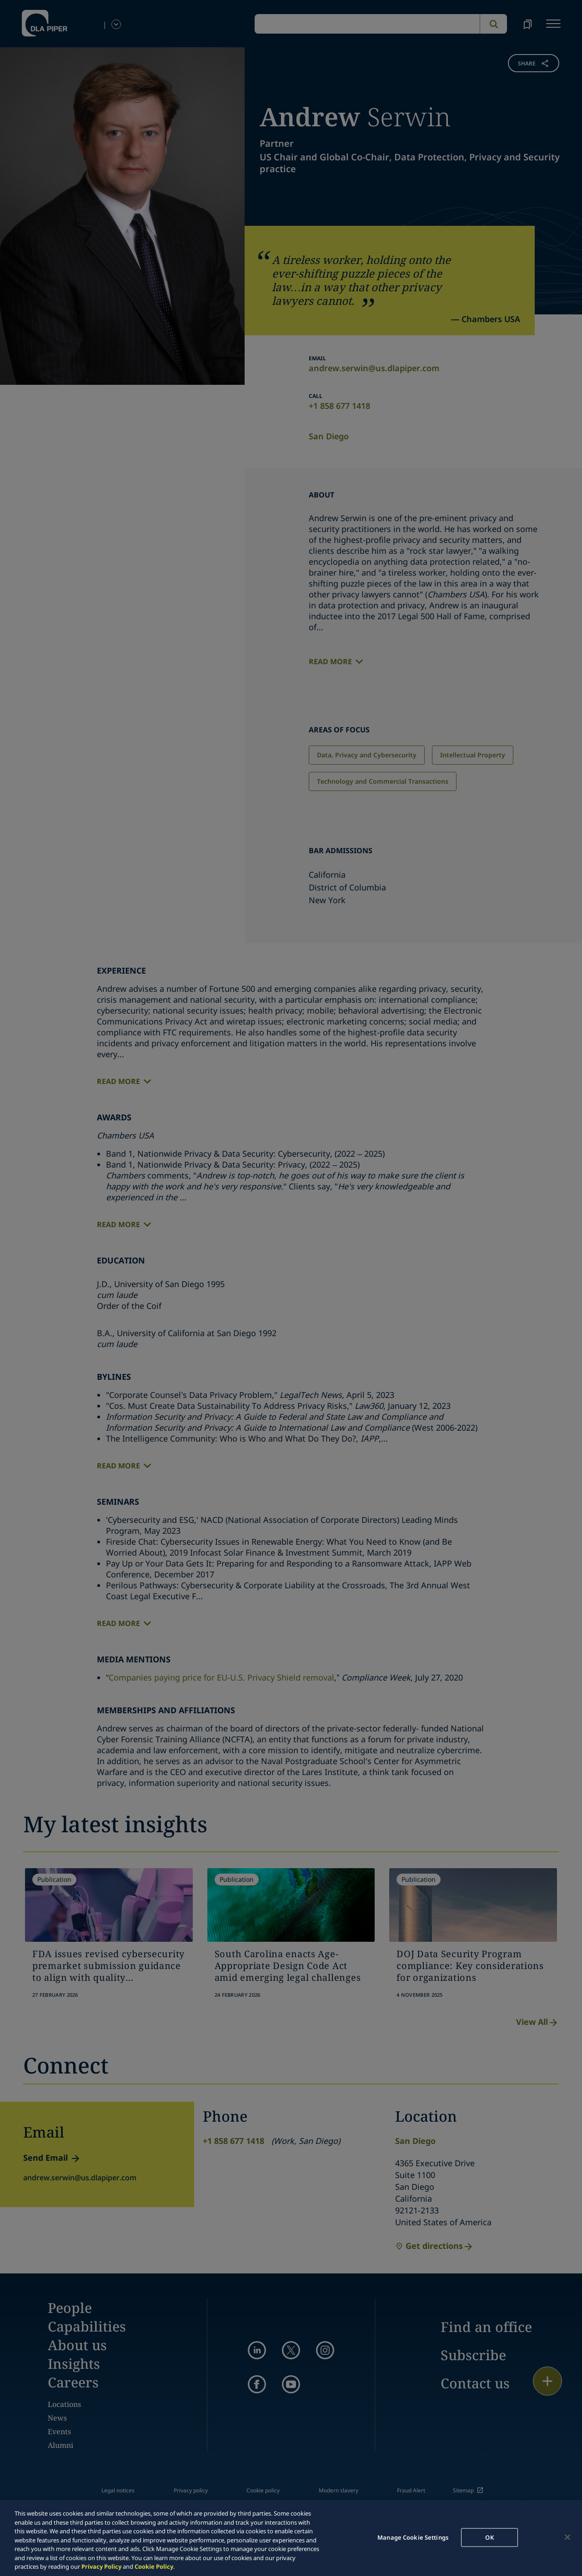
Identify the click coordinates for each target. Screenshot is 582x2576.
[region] (291, 2538)
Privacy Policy (101, 2566)
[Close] (567, 2537)
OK (489, 2537)
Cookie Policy (154, 2566)
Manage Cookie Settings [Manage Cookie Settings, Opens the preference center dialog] (412, 2537)
